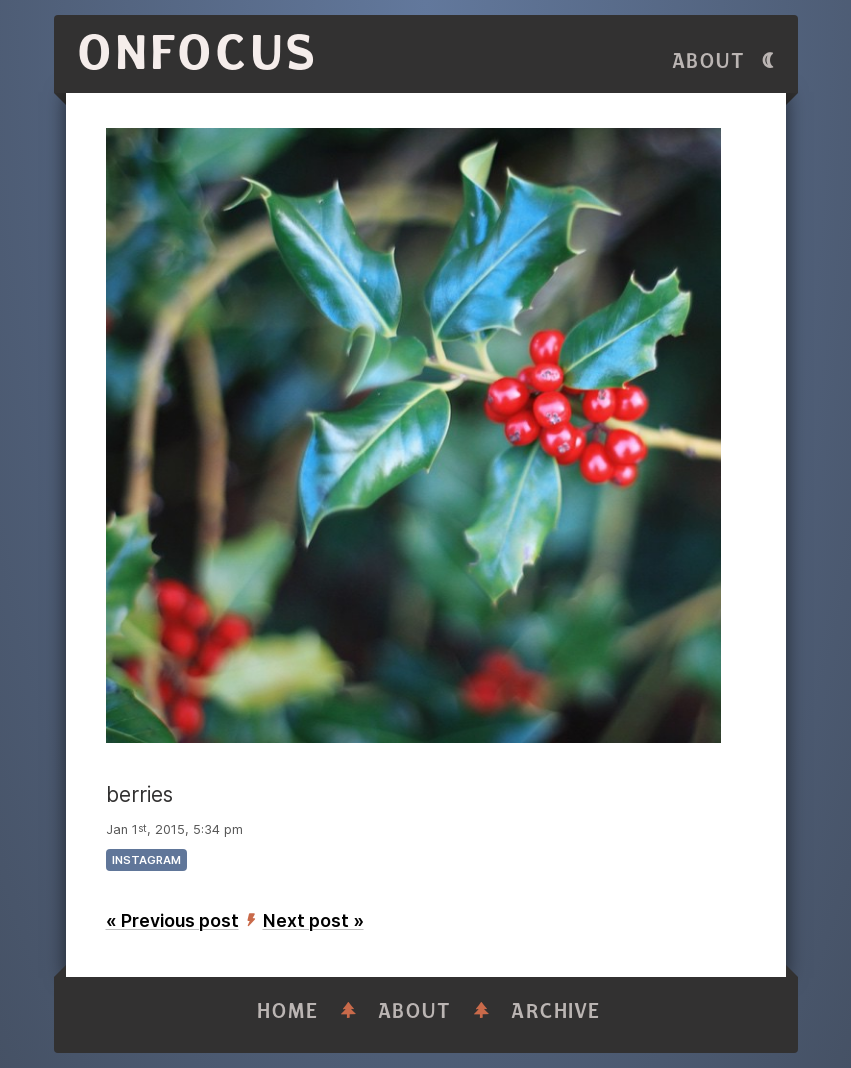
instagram (146, 860)
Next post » (313, 920)
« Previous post (172, 920)
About (709, 61)
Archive (556, 1011)
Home (288, 1011)
